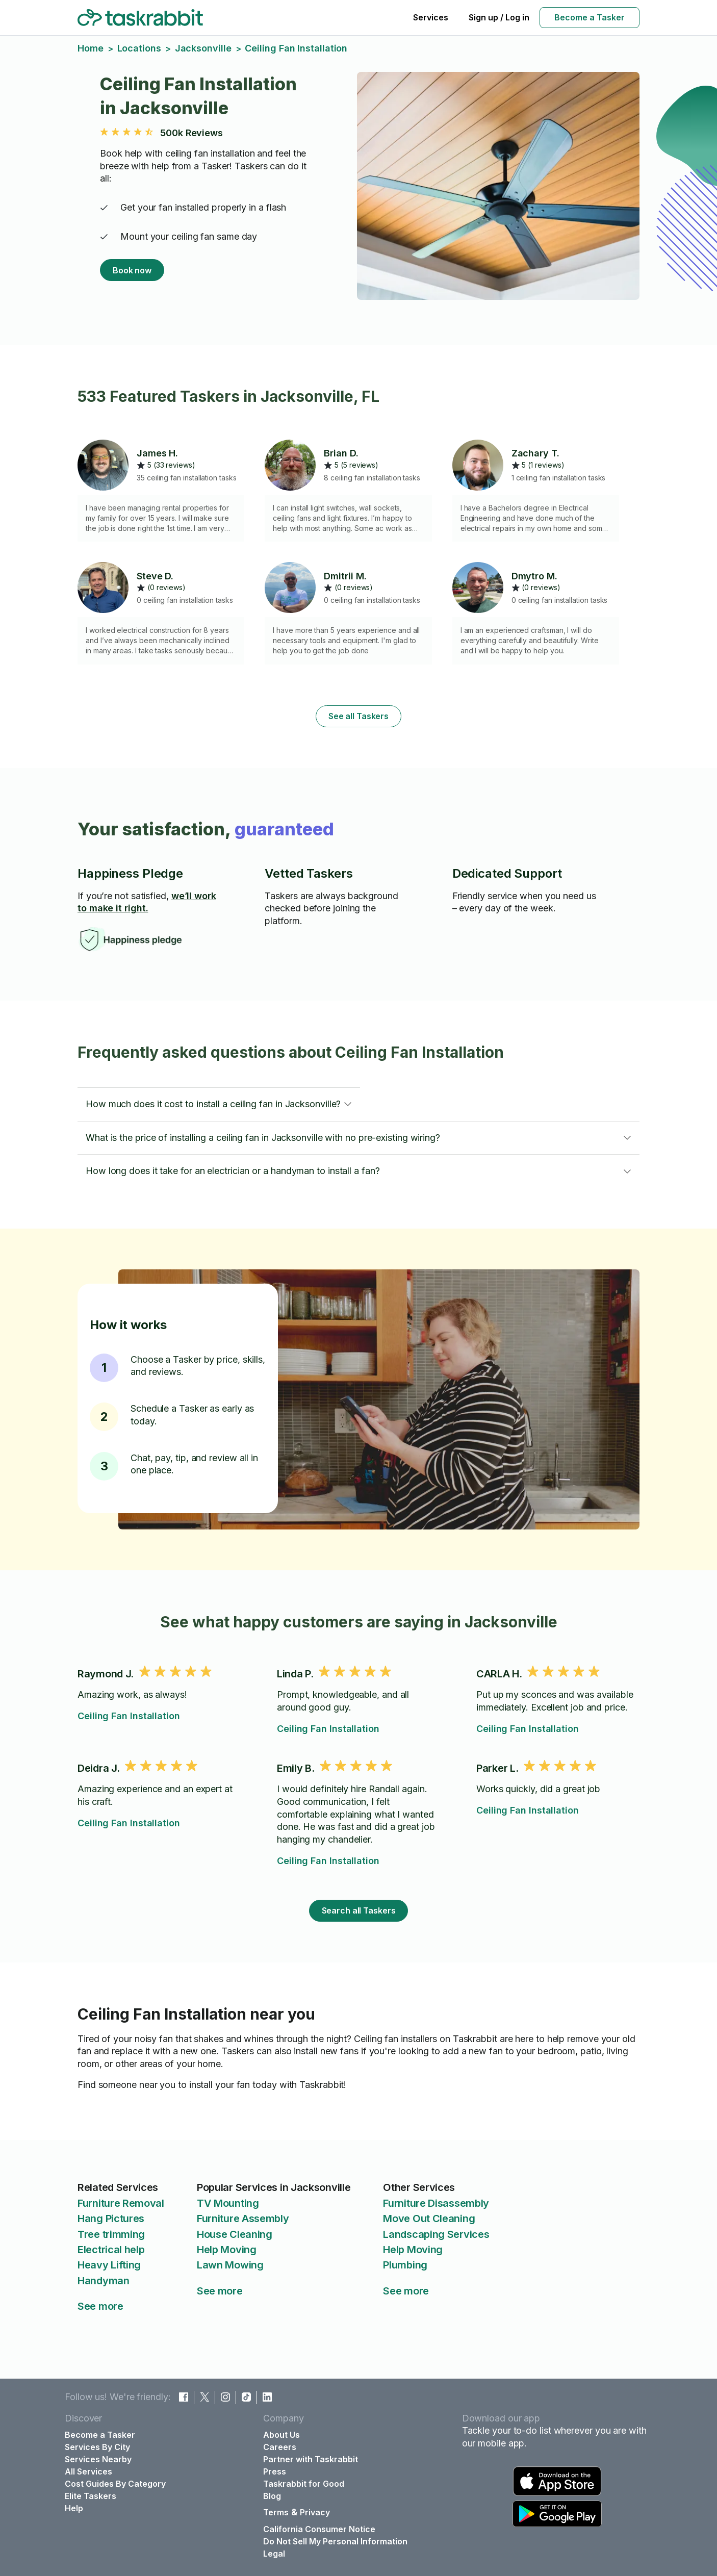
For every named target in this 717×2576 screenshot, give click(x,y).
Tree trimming (111, 2234)
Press (274, 2471)
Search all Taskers (359, 1910)
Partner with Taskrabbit (310, 2459)
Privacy (315, 2512)
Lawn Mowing (230, 2265)
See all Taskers (358, 716)
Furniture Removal (121, 2203)
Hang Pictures (111, 2218)
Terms (276, 2512)
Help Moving (227, 2249)
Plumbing (405, 2265)
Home (91, 48)
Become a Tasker (589, 17)
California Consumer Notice (319, 2529)
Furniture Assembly (243, 2218)
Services (430, 17)
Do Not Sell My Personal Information (335, 2541)
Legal (274, 2553)
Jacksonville (203, 48)
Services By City (97, 2447)
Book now (132, 270)
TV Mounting (228, 2203)
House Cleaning (234, 2234)
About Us (281, 2435)
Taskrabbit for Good (303, 2484)
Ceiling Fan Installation (129, 1716)
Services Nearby (98, 2459)
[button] (219, 1104)
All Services (88, 2471)
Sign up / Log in (499, 17)
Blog (272, 2496)
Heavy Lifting (109, 2265)
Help (74, 2508)
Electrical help (111, 2249)
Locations (139, 48)
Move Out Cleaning (429, 2218)
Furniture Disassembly (436, 2203)
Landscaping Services (436, 2234)
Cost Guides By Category (115, 2484)
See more (100, 2306)
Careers (279, 2447)
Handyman (104, 2281)
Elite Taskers (90, 2496)
